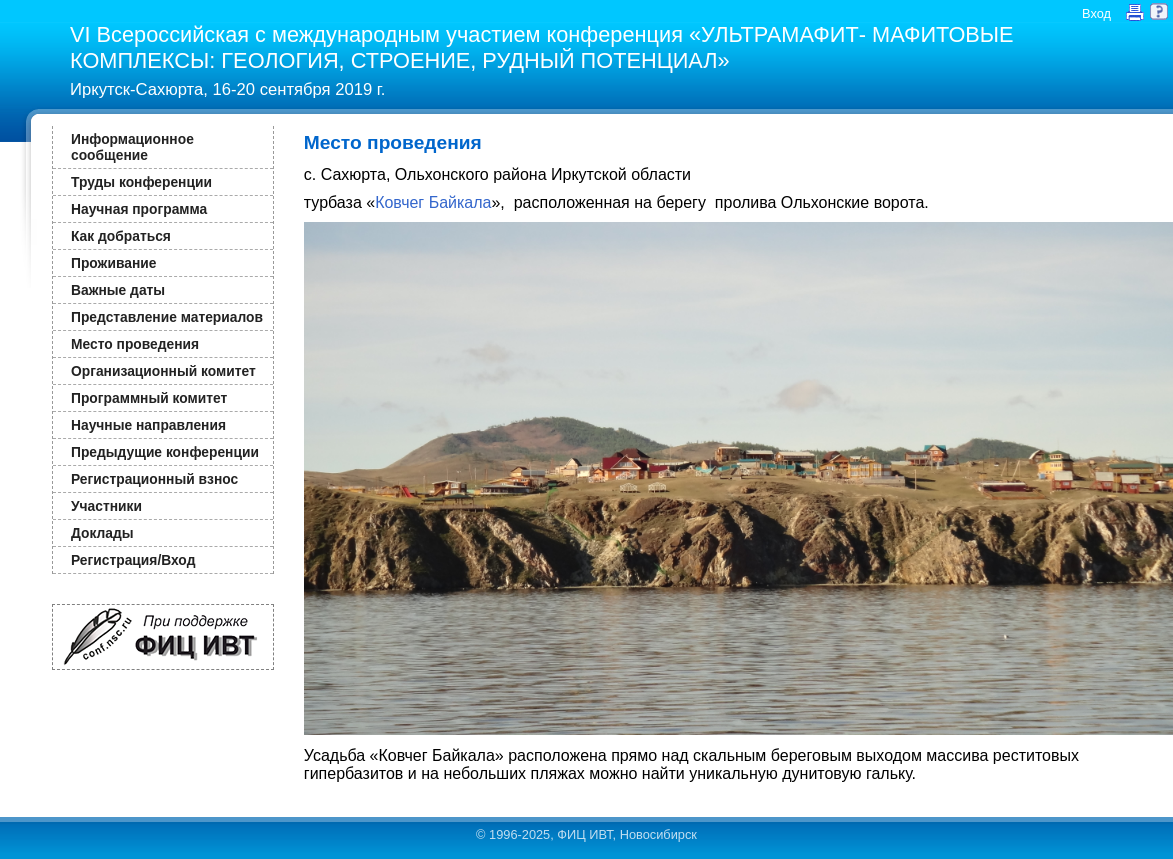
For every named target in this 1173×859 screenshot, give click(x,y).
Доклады (102, 533)
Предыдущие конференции (165, 452)
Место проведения (135, 344)
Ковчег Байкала (433, 202)
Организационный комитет (163, 371)
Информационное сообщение (132, 147)
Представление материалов (167, 317)
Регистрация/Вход (133, 560)
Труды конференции (141, 182)
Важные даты (118, 290)
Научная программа (139, 209)
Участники (106, 506)
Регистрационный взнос (154, 479)
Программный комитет (149, 398)
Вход (1096, 13)
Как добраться (121, 236)
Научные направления (148, 425)
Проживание (113, 263)
